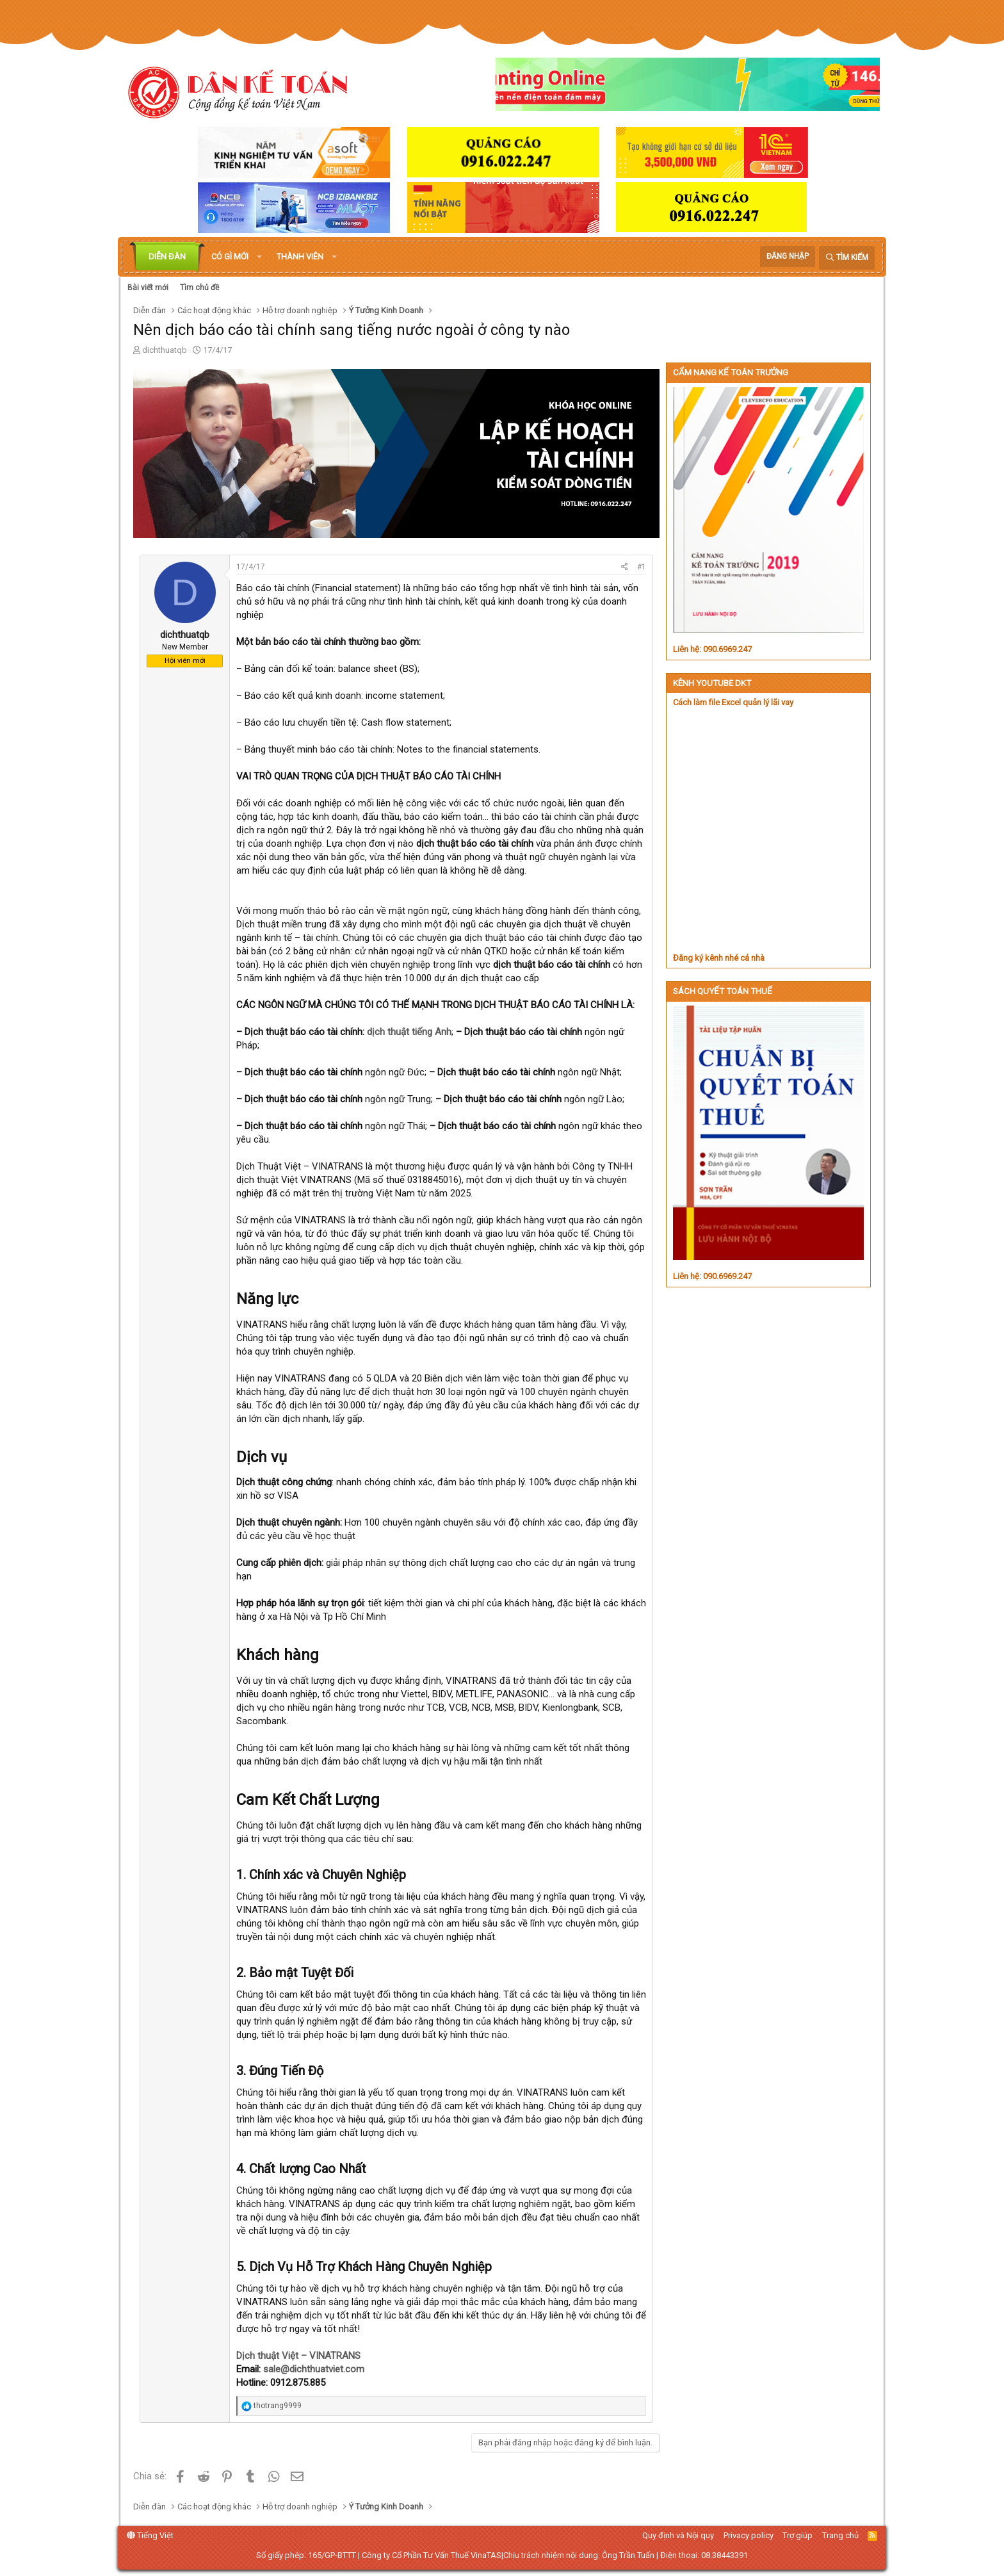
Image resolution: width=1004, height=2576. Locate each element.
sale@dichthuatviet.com (313, 2369)
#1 (641, 566)
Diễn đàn (167, 256)
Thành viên (300, 256)
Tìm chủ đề (199, 287)
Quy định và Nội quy (678, 2535)
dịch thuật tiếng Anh (409, 1032)
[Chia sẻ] (625, 567)
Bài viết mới (147, 287)
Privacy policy (748, 2535)
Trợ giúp (797, 2535)
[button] (259, 257)
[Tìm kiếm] (847, 258)
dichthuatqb (164, 350)
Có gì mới (229, 256)
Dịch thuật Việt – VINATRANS (298, 2355)
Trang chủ (840, 2535)
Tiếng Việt (150, 2535)
